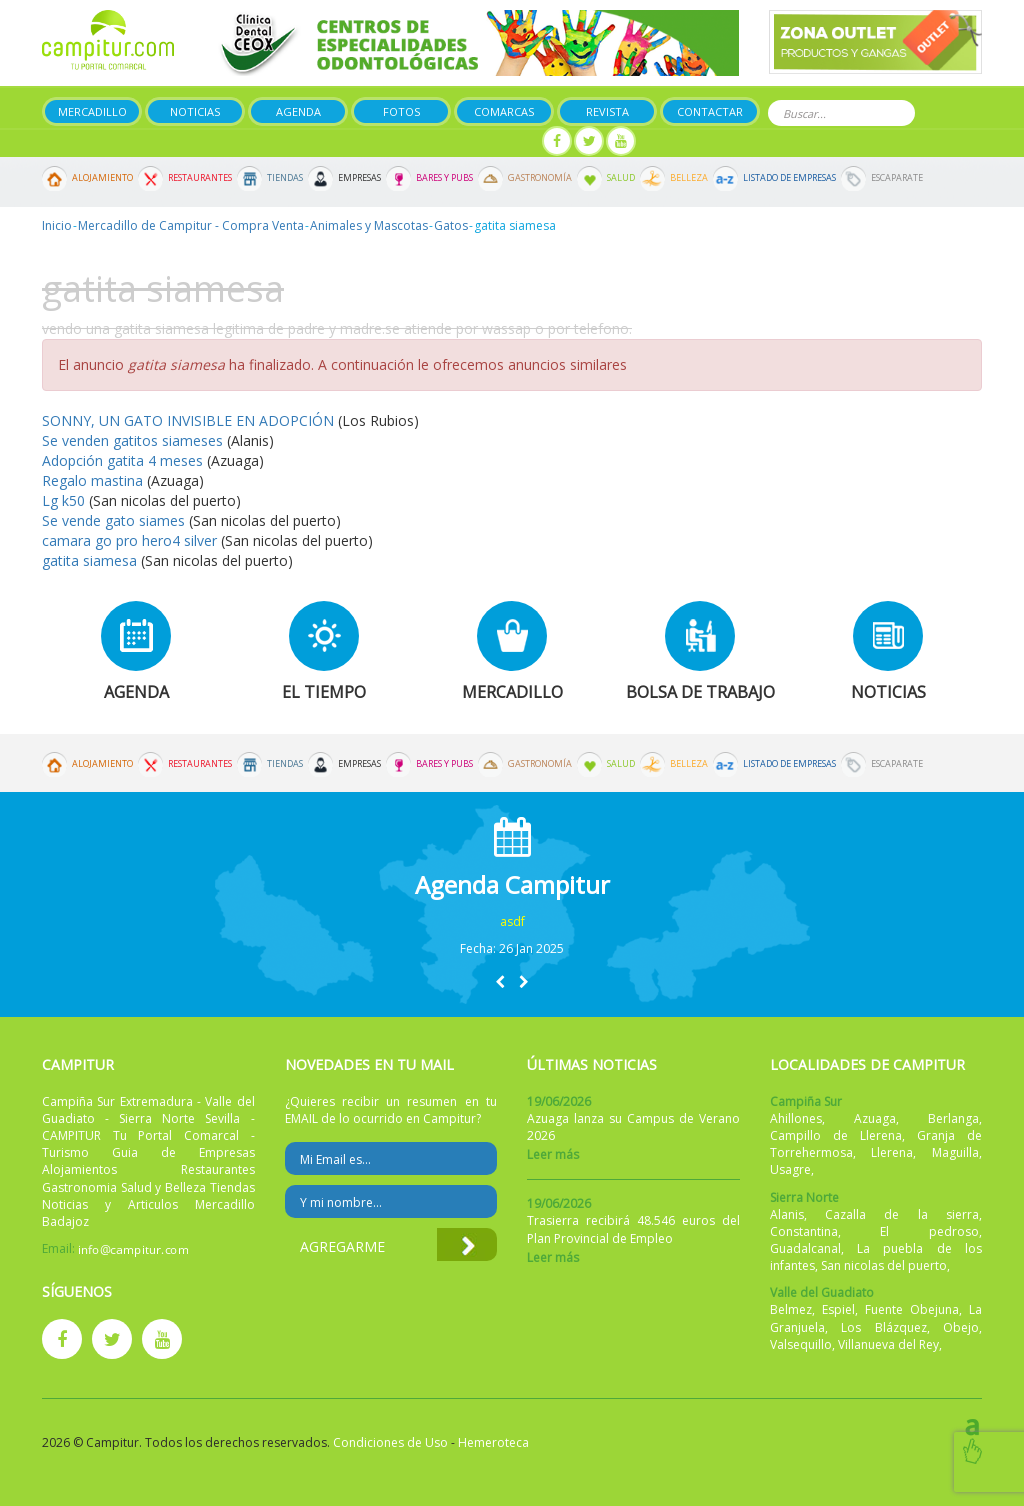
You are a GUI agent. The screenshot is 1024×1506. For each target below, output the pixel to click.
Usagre (790, 1169)
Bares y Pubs (444, 178)
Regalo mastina (92, 480)
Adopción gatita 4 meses (122, 460)
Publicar (399, 141)
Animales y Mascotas (369, 225)
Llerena (892, 1152)
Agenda (298, 111)
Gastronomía (540, 178)
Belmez (791, 1309)
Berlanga (953, 1118)
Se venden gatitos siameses (134, 440)
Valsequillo (801, 1344)
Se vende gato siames (113, 520)
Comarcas (504, 111)
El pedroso (929, 1231)
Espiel (838, 1309)
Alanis (787, 1214)
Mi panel (494, 141)
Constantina (804, 1231)
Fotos (401, 111)
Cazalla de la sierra (902, 1214)
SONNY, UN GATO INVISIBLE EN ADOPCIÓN (188, 420)
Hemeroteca (493, 1442)
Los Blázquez (884, 1327)
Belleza (689, 178)
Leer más (553, 1154)
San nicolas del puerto (884, 1265)
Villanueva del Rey (888, 1344)
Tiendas (285, 178)
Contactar (710, 111)
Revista (607, 111)
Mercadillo (92, 111)
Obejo (961, 1327)
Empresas (359, 178)
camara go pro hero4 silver (129, 540)
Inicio (57, 225)
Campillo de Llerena (836, 1135)
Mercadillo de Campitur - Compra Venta (191, 225)
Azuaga (875, 1118)
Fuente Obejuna (912, 1309)
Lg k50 (65, 500)
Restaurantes (200, 178)
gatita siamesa (89, 560)
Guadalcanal (805, 1248)
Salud (621, 178)
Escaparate (897, 178)
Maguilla (955, 1152)
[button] (500, 981)
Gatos (451, 225)
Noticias (195, 111)
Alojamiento (102, 178)
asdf (512, 921)
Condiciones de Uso (390, 1442)
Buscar (896, 111)
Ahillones (796, 1118)
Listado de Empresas (789, 178)
